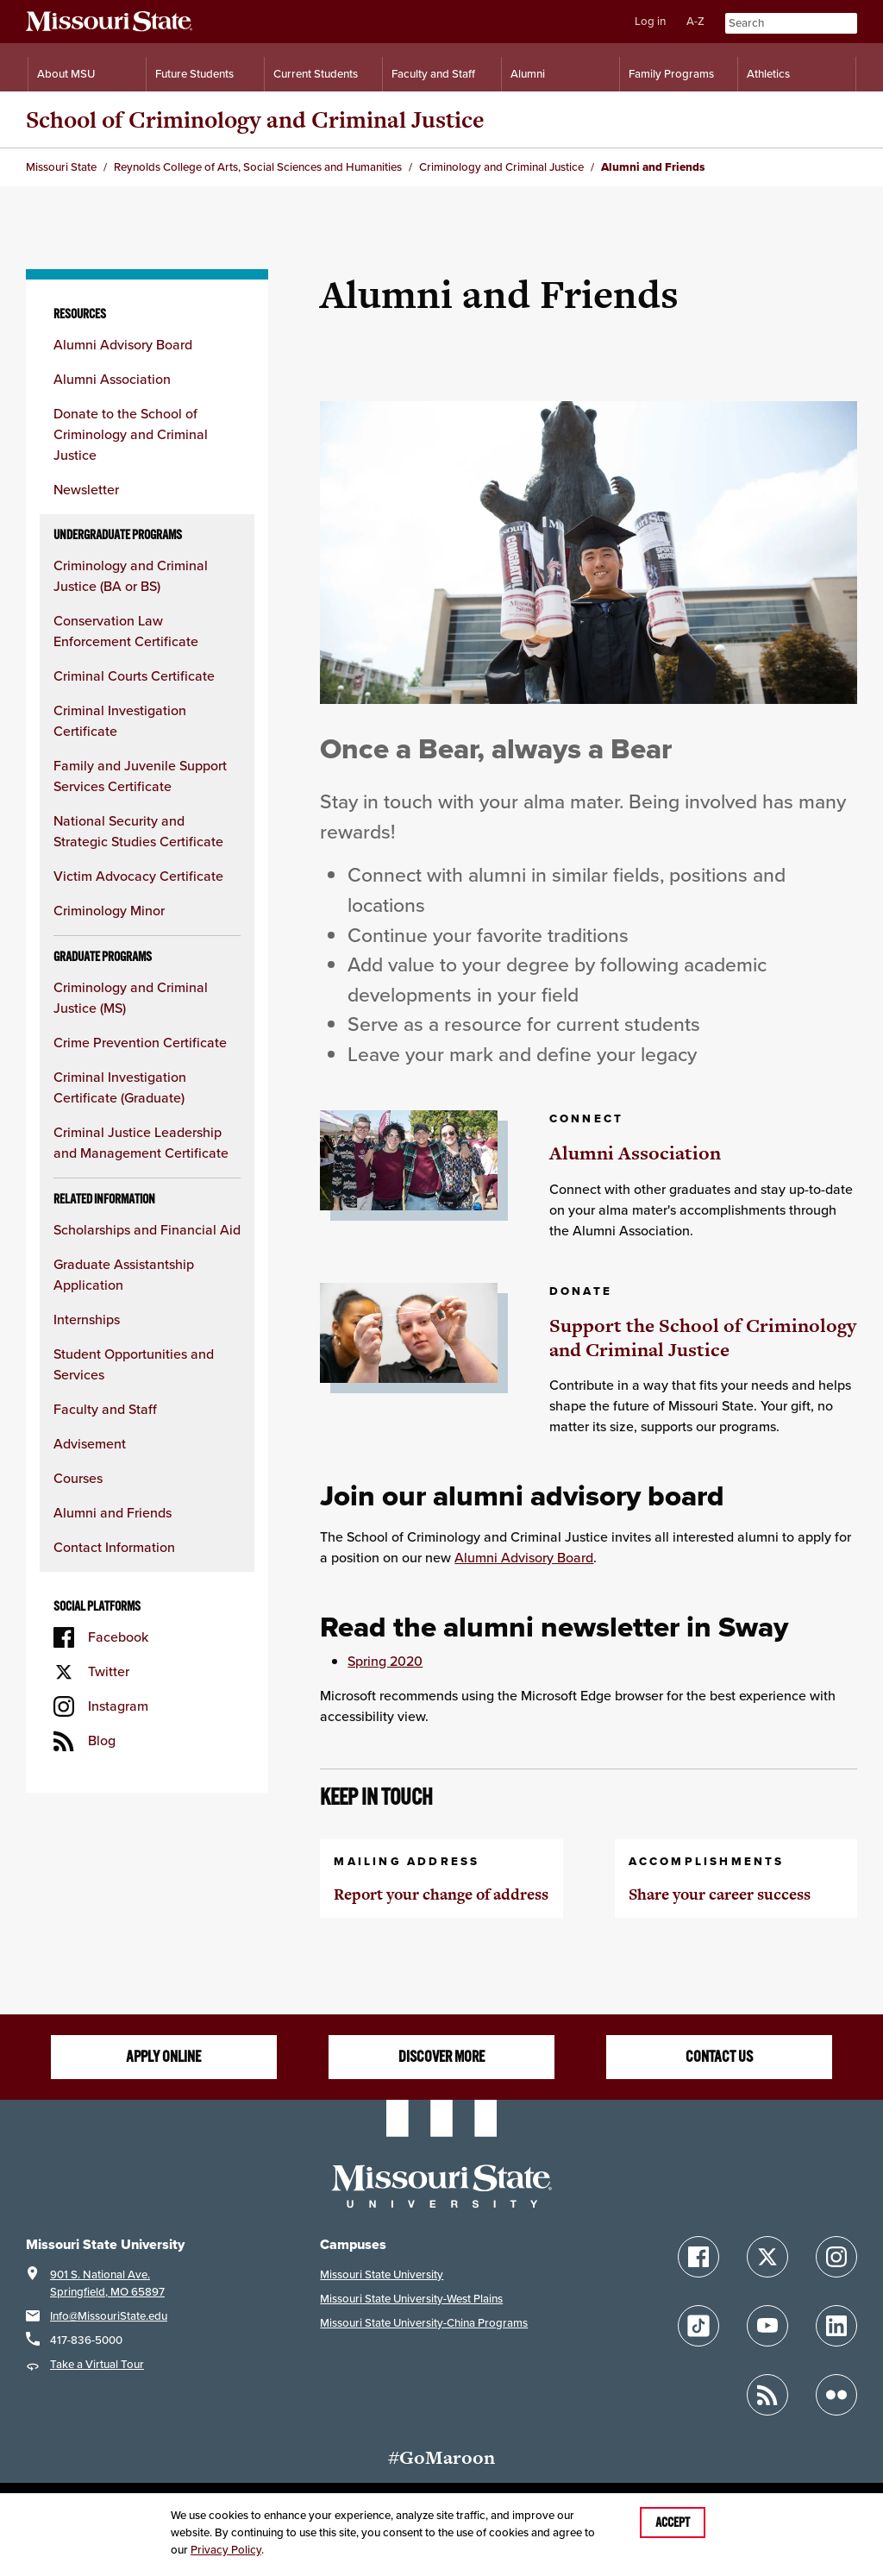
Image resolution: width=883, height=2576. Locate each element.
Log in (650, 21)
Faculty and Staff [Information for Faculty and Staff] (433, 74)
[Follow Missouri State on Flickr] (836, 2395)
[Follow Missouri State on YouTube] (767, 2326)
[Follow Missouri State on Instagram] (836, 2257)
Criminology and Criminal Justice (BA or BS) (130, 576)
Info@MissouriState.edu (108, 2316)
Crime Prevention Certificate (140, 1042)
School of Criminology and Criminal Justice (255, 119)
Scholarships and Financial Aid (147, 1230)
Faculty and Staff (105, 1409)
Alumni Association (112, 379)
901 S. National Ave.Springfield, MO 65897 (107, 2283)
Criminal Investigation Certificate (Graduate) (119, 1087)
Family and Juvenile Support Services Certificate (140, 776)
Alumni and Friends (112, 1513)
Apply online (163, 2056)
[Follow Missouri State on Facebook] (698, 2257)
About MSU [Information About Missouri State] (66, 74)
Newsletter (86, 489)
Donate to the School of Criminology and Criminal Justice (130, 434)
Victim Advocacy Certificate (138, 876)
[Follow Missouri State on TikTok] (698, 2326)
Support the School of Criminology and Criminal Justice (702, 1337)
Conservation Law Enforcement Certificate (125, 631)
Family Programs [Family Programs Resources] (671, 74)
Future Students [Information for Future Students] (194, 74)
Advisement (89, 1444)
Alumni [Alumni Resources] (527, 74)
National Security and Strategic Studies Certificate (138, 831)
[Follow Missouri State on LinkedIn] (836, 2326)
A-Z (695, 21)
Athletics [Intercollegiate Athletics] (768, 74)
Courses (78, 1478)
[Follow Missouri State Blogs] (767, 2395)
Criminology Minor (109, 910)
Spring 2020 (385, 1661)
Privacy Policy (226, 2549)
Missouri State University (381, 2274)
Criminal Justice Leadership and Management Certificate (141, 1142)
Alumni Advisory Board (122, 345)
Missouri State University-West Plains (411, 2298)
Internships (86, 1319)
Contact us (719, 2056)
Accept (672, 2522)
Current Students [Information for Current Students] (315, 74)
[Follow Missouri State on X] (767, 2257)
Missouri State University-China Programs (424, 2323)
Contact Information (114, 1547)
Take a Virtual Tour (97, 2364)
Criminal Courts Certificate (134, 676)
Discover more (441, 2056)
